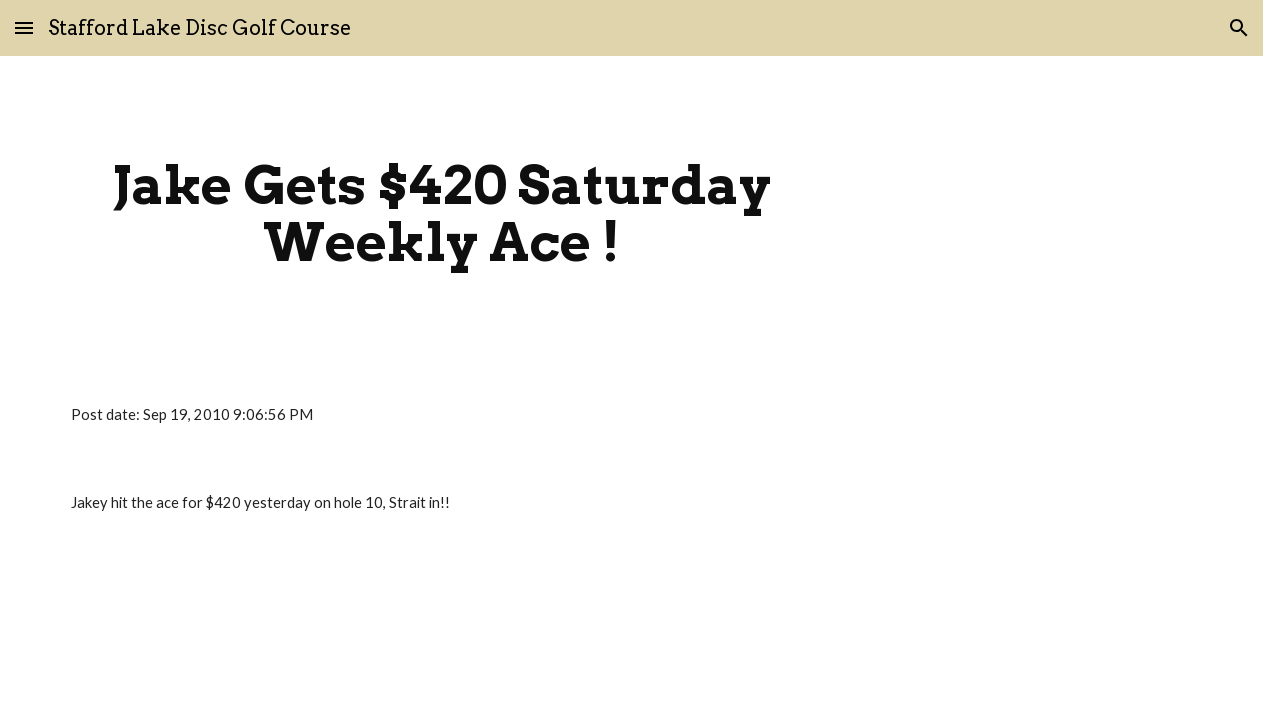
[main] (442, 213)
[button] (24, 27)
